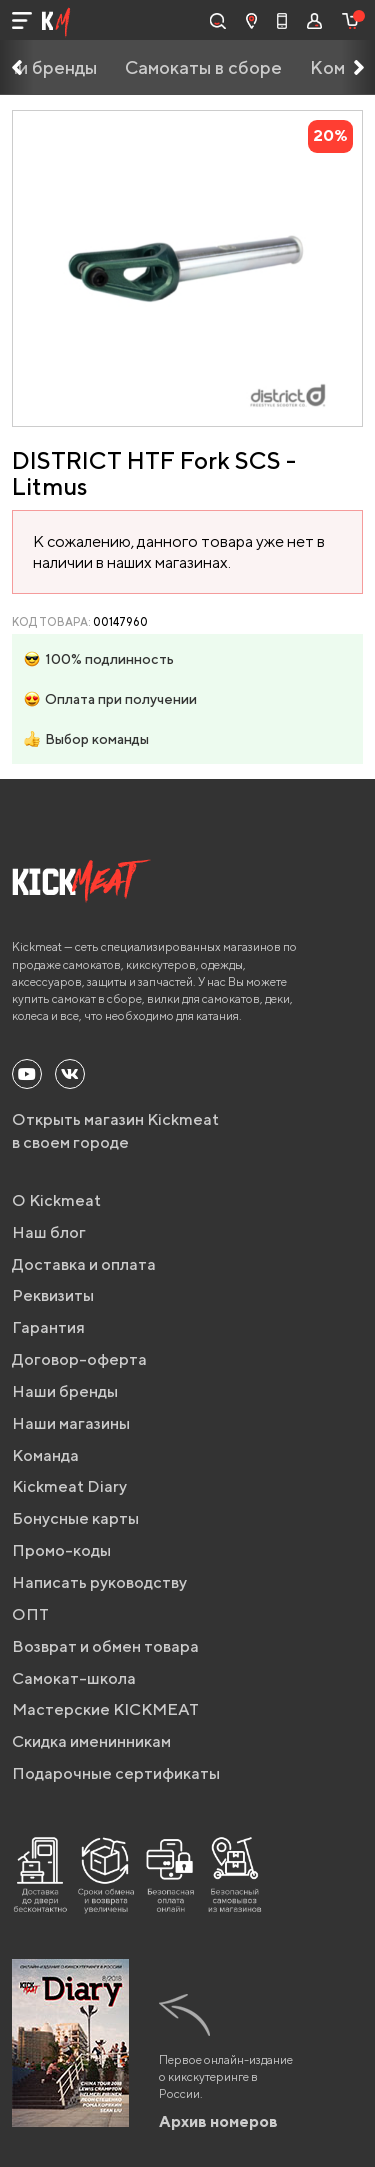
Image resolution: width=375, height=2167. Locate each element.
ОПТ (30, 1614)
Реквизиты (53, 1295)
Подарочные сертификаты (116, 1773)
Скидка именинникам (91, 1741)
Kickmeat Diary (69, 1486)
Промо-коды (61, 1550)
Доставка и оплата (84, 1264)
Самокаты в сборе (203, 67)
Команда (45, 1455)
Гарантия (48, 1327)
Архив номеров (218, 2121)
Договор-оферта (79, 1359)
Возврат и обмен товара (105, 1646)
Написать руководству (99, 1582)
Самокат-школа (74, 1678)
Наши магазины (71, 1423)
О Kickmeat (56, 1200)
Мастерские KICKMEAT (105, 1709)
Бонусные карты (75, 1518)
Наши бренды (65, 1391)
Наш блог (49, 1232)
